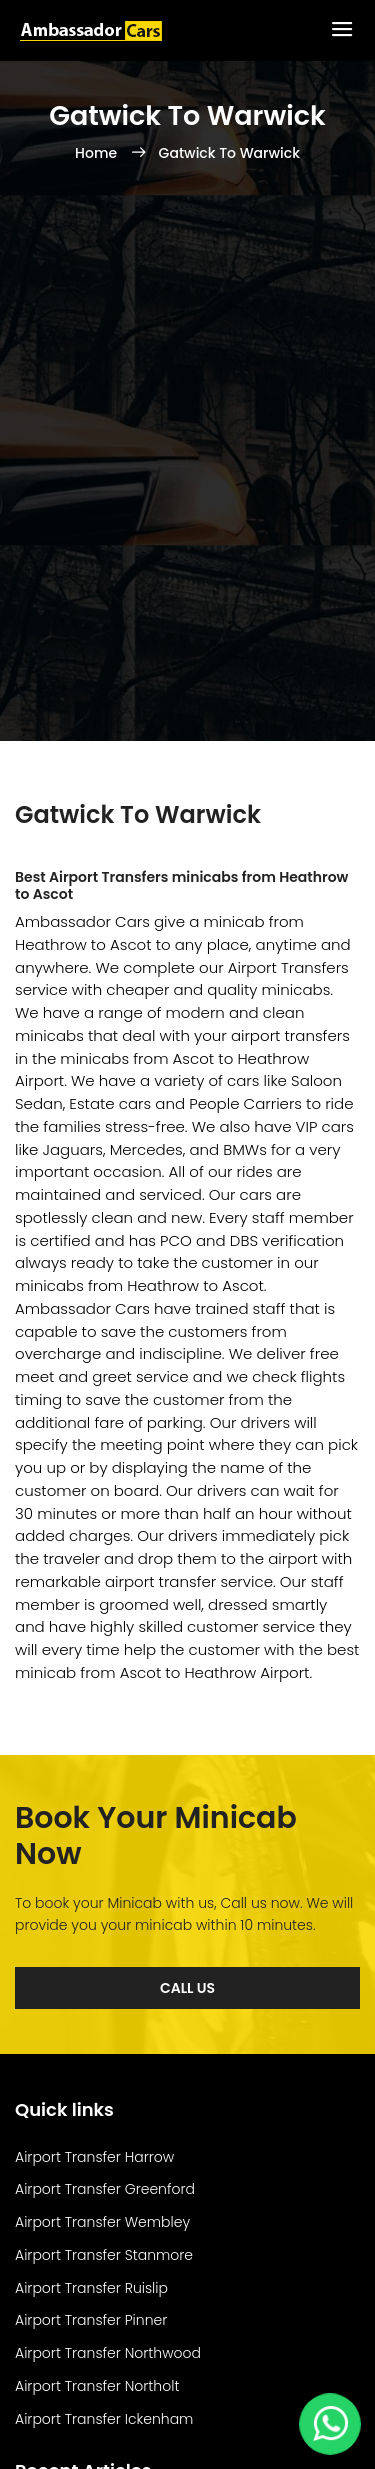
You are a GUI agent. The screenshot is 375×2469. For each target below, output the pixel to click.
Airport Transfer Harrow (94, 2157)
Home (98, 153)
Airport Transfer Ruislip (91, 2288)
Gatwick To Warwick (229, 153)
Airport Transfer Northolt (97, 2386)
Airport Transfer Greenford (105, 2189)
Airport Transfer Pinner (91, 2320)
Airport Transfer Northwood (108, 2353)
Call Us (187, 1988)
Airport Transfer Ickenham (104, 2419)
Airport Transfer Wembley (102, 2222)
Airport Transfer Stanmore (104, 2255)
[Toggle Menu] (342, 30)
